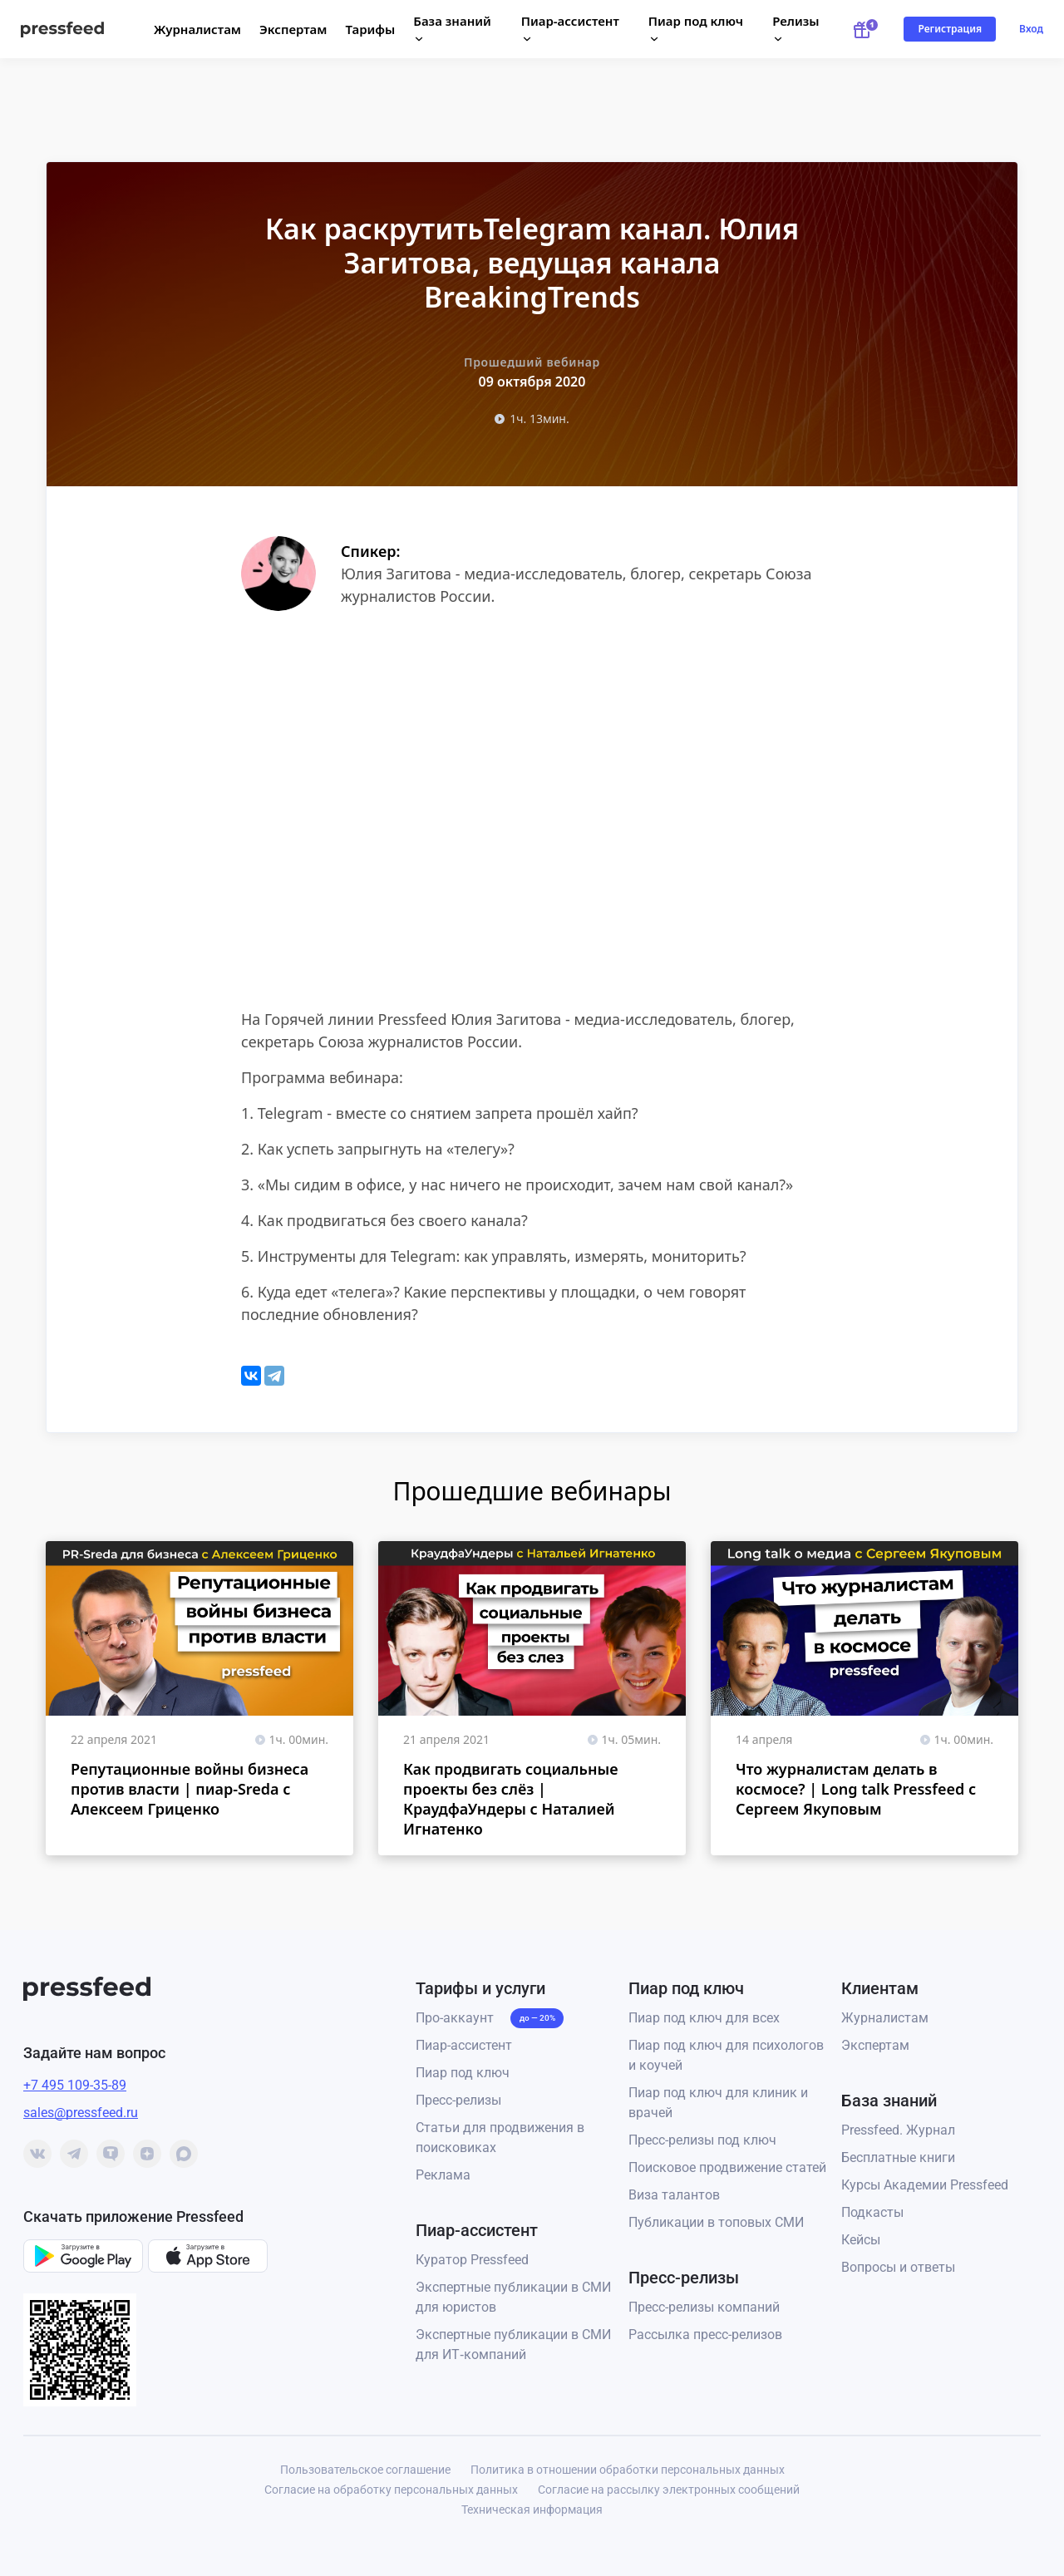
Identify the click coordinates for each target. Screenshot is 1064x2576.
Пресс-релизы (458, 2100)
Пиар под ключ (463, 2073)
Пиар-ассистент (464, 2045)
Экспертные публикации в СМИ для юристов (513, 2297)
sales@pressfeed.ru (80, 2112)
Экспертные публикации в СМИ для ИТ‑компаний (513, 2344)
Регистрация (950, 29)
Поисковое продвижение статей (727, 2167)
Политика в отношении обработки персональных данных (627, 2469)
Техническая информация (532, 2509)
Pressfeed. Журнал (898, 2130)
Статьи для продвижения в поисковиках (500, 2137)
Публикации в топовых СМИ (716, 2222)
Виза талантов (674, 2195)
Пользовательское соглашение (365, 2469)
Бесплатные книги (898, 2157)
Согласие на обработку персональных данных (391, 2489)
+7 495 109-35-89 (74, 2085)
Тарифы (371, 29)
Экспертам (293, 29)
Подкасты (872, 2212)
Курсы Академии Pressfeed (924, 2185)
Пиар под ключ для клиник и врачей (718, 2102)
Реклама (443, 2175)
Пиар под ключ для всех (704, 2018)
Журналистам (197, 29)
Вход (1031, 29)
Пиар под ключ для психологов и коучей (726, 2055)
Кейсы (860, 2240)
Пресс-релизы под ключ (702, 2140)
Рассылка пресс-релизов (705, 2334)
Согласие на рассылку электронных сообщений (669, 2489)
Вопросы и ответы (898, 2267)
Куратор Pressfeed (472, 2260)
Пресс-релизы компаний (704, 2307)
